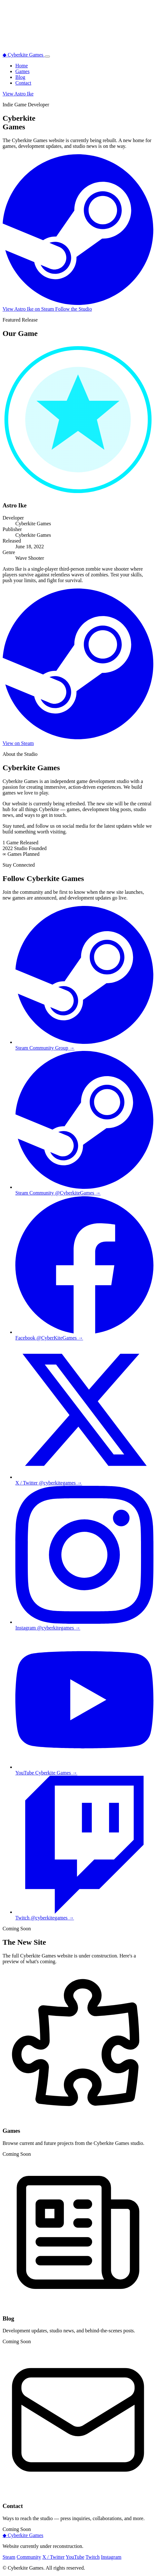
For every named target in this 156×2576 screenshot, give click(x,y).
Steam (9, 2557)
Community (29, 2557)
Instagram (111, 2557)
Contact (23, 83)
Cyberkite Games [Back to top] (23, 2535)
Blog (20, 77)
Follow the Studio (73, 309)
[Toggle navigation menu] (47, 56)
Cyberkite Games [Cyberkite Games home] (24, 54)
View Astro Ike (18, 93)
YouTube (75, 2557)
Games (22, 71)
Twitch (93, 2557)
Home (21, 65)
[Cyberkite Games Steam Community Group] (84, 1190)
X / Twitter (53, 2557)
